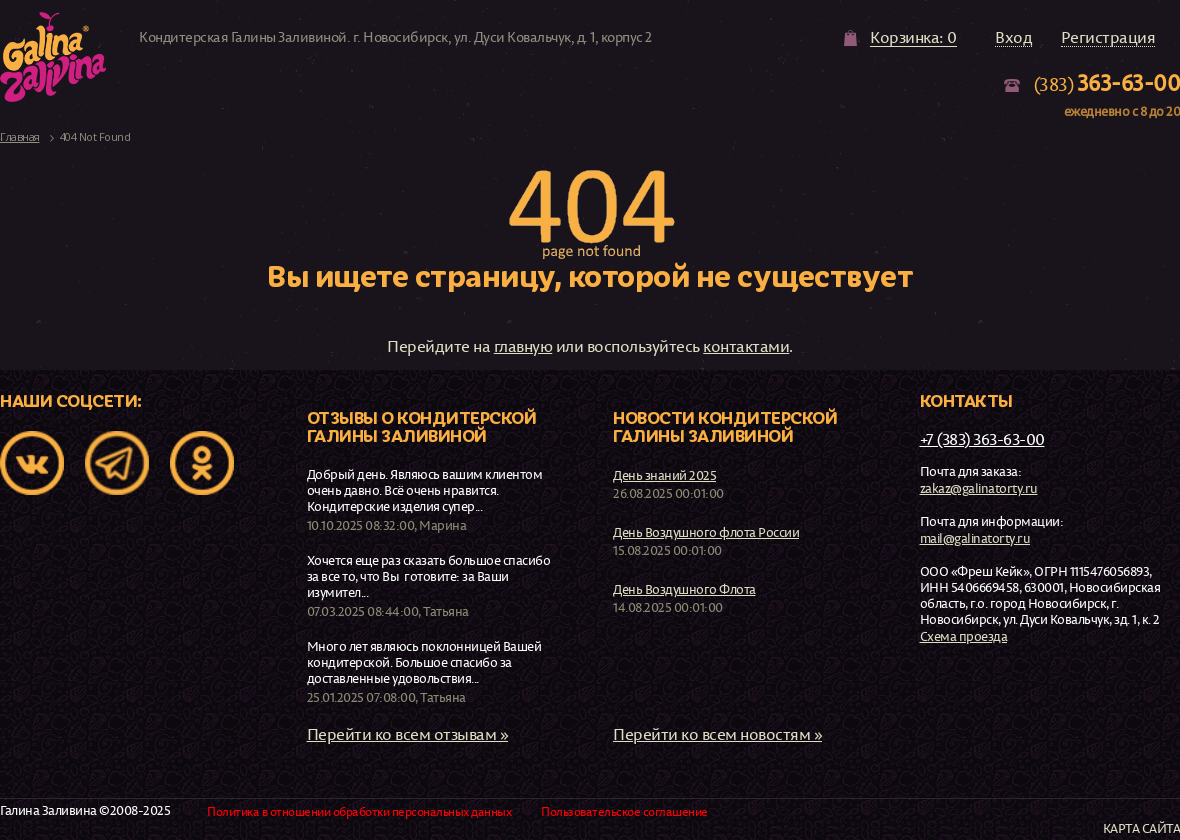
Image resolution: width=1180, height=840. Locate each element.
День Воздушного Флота (684, 589)
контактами (746, 346)
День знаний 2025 (664, 475)
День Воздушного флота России (706, 532)
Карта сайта (1142, 828)
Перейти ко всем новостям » (717, 734)
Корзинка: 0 (913, 38)
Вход (1013, 38)
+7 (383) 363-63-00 (982, 439)
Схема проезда (964, 636)
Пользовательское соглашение (624, 812)
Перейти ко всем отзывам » (408, 734)
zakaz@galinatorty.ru (979, 488)
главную (523, 346)
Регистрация (1108, 38)
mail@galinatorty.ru (975, 538)
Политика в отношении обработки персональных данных (359, 812)
